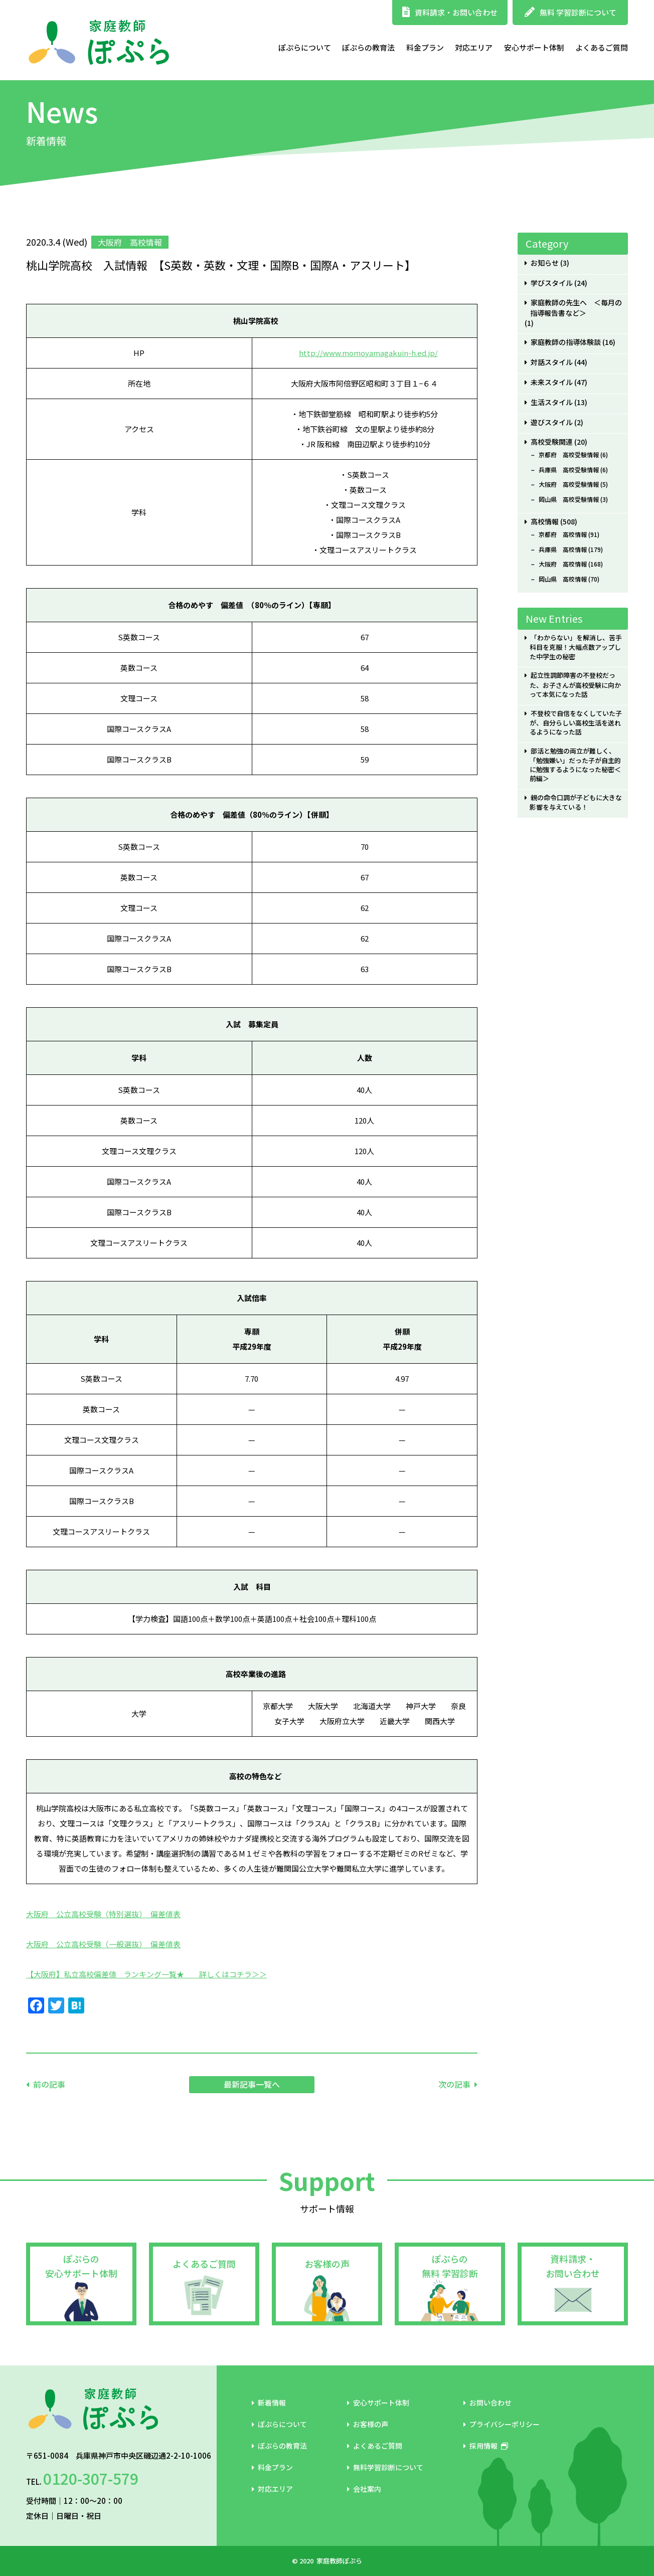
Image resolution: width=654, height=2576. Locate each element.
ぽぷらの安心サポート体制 (81, 2266)
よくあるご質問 (601, 47)
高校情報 (545, 521)
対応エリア (474, 47)
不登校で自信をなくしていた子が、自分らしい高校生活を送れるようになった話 (575, 723)
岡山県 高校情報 (563, 579)
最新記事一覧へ (252, 2084)
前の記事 (49, 2084)
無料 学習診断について (570, 12)
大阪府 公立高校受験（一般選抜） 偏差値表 (103, 1944)
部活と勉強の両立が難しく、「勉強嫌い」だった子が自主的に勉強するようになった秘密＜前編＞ (575, 765)
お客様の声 (327, 2263)
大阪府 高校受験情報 (569, 484)
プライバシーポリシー (501, 2424)
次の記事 (454, 2084)
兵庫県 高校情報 (563, 549)
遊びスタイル (552, 422)
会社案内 (364, 2489)
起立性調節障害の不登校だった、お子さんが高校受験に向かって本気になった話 (575, 684)
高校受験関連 (552, 442)
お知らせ (545, 263)
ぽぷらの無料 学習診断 (450, 2266)
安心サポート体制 (534, 47)
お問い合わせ (487, 2403)
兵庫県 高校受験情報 (569, 470)
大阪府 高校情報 (563, 564)
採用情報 (485, 2446)
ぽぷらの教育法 (368, 47)
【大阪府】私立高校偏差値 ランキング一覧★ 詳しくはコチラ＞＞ (146, 1974)
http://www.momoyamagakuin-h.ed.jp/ (368, 352)
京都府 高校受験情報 (569, 455)
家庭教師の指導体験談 (566, 342)
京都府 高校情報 (563, 534)
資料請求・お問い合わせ (450, 12)
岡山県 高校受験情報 (569, 499)
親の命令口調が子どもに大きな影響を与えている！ (575, 802)
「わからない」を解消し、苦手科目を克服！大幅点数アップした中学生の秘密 (575, 647)
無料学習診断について (385, 2467)
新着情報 (269, 2403)
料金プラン (425, 47)
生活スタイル (552, 402)
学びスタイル (552, 283)
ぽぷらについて (304, 47)
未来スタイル (552, 382)
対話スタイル (552, 362)
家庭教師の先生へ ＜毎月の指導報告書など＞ (576, 308)
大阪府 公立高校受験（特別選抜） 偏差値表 (103, 1914)
